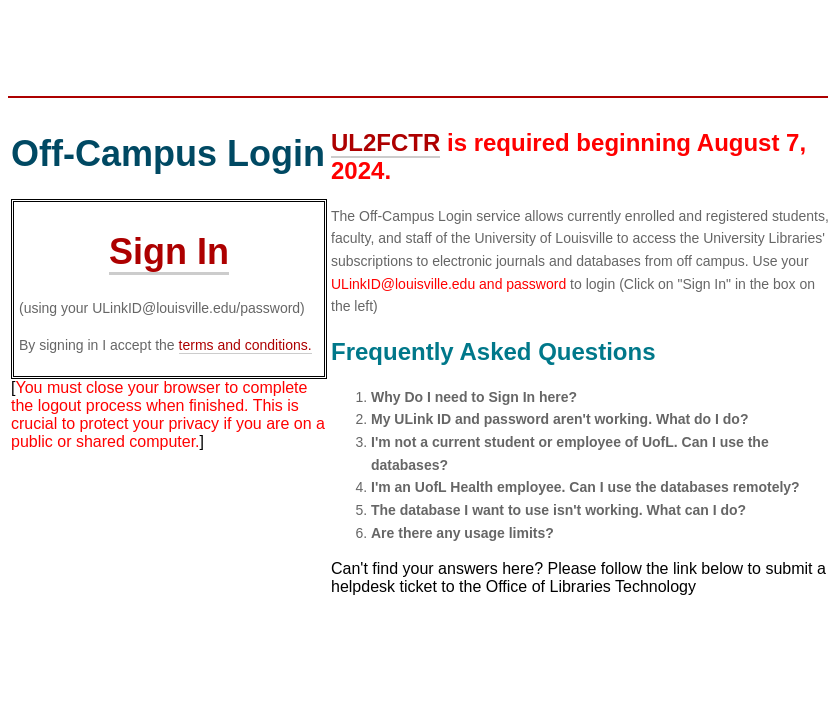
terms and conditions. (245, 345)
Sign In (169, 251)
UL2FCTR (385, 142)
